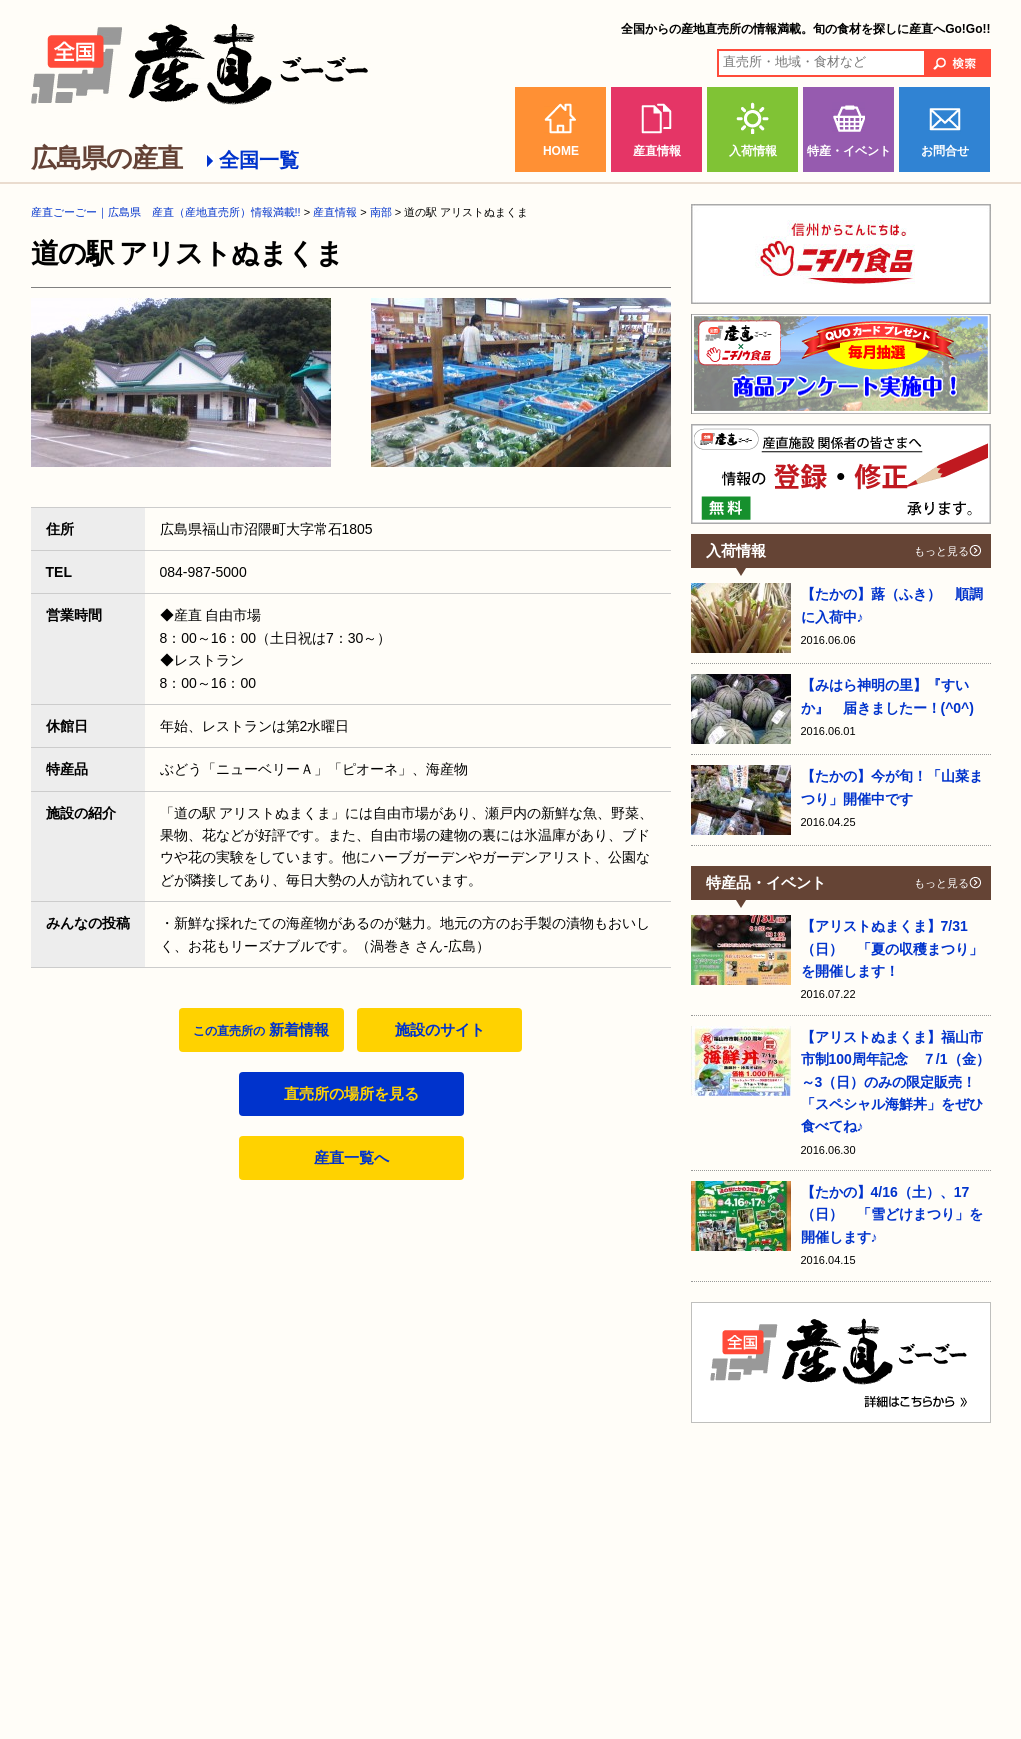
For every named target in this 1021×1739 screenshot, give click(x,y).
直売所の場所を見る (351, 1093)
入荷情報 (753, 151)
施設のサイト (440, 1029)
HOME (561, 151)
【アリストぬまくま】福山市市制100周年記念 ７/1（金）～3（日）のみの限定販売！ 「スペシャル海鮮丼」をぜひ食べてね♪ (896, 1082)
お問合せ (945, 151)
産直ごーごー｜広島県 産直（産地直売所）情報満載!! (166, 212)
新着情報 (261, 1029)
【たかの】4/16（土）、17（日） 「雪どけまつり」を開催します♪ (892, 1214)
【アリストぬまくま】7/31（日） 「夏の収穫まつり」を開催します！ (892, 948)
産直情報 (657, 151)
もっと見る (941, 551)
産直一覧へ (351, 1157)
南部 (381, 212)
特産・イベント (849, 151)
